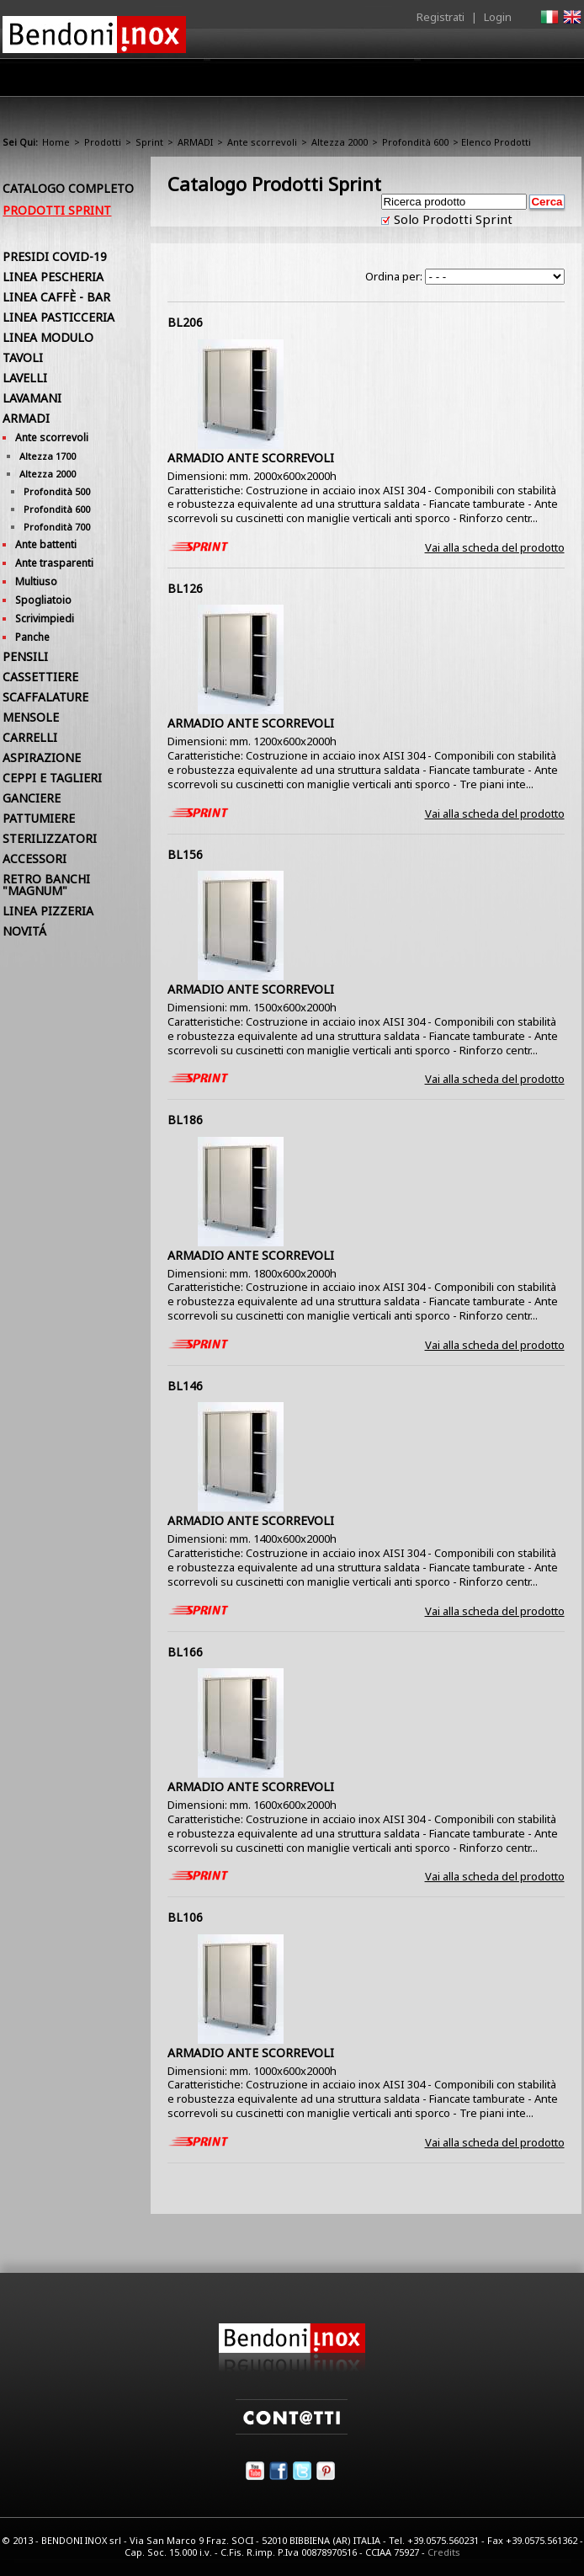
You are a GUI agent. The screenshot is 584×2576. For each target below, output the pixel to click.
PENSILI (25, 656)
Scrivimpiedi (44, 618)
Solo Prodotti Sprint (451, 219)
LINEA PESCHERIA (53, 277)
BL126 (185, 588)
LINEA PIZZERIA (48, 911)
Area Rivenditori (300, 81)
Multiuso (36, 581)
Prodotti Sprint (57, 210)
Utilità (494, 81)
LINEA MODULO (48, 337)
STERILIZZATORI (50, 838)
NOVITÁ (24, 931)
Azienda (138, 81)
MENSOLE (31, 717)
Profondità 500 (57, 491)
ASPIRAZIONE (42, 757)
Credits (443, 2552)
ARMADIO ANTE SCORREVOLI (250, 458)
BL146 (185, 1386)
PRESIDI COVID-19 (55, 256)
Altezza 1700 (47, 456)
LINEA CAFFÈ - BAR (56, 297)
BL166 (185, 1652)
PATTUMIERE (39, 818)
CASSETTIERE (40, 677)
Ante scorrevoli (262, 142)
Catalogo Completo (68, 188)
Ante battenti (46, 544)
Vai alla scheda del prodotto (495, 547)
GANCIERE (32, 798)
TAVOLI (23, 357)
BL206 (185, 322)
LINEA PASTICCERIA (58, 317)
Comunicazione (411, 81)
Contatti (558, 77)
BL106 (185, 1917)
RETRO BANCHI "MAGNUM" (46, 885)
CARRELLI (30, 737)
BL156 (185, 854)
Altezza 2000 (339, 142)
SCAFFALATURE (45, 697)
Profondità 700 (57, 526)
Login (498, 16)
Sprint (149, 142)
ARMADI (195, 142)
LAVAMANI (32, 398)
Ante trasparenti (54, 563)
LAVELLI (25, 378)
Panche (32, 637)
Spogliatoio (43, 600)
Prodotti (208, 81)
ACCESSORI (34, 859)
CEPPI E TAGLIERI (52, 778)
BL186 (185, 1120)
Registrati (441, 16)
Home (75, 77)
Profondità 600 (415, 142)
